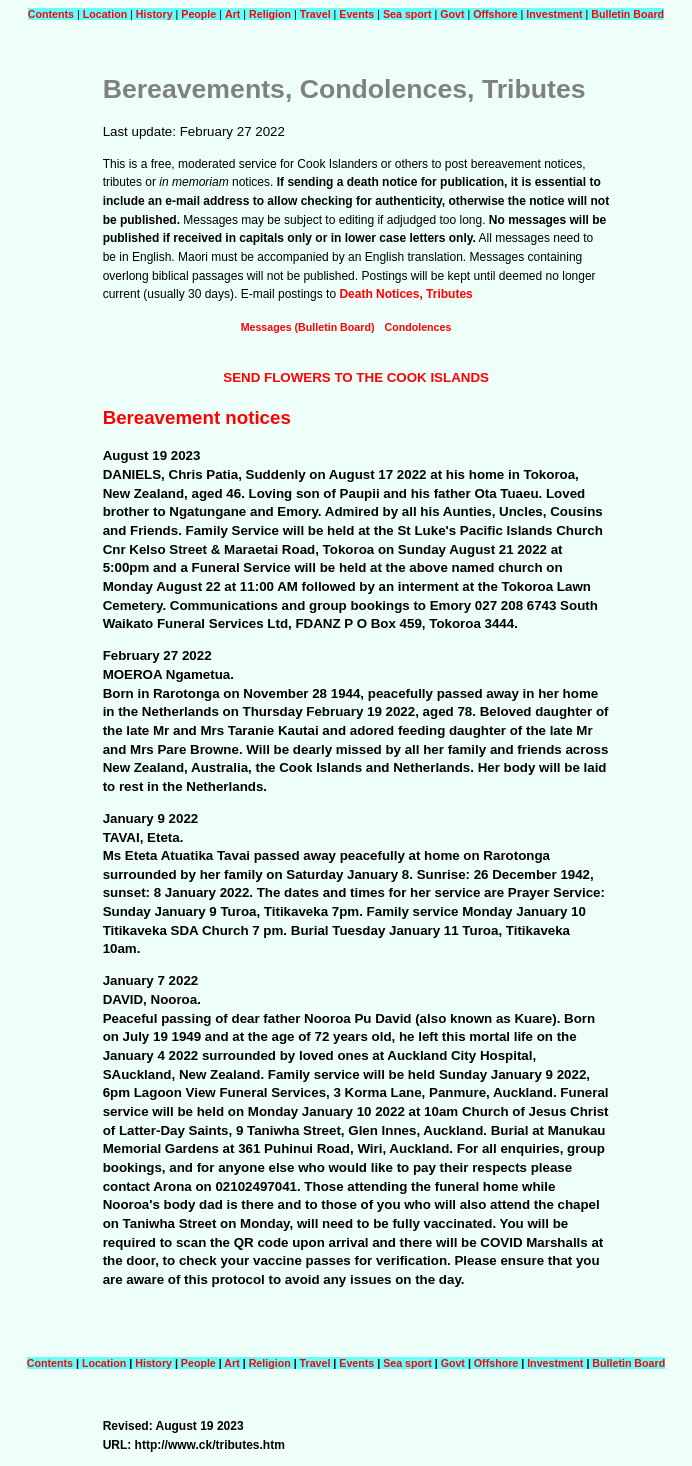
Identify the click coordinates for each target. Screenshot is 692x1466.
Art (232, 14)
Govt (452, 14)
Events (356, 14)
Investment (554, 14)
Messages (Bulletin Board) (308, 327)
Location (105, 14)
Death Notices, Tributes (405, 294)
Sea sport (407, 14)
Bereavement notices (197, 417)
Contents (51, 14)
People (198, 14)
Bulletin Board (627, 14)
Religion (270, 14)
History (154, 14)
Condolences (417, 327)
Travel (315, 14)
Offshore (496, 14)
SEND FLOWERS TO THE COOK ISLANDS (356, 377)
